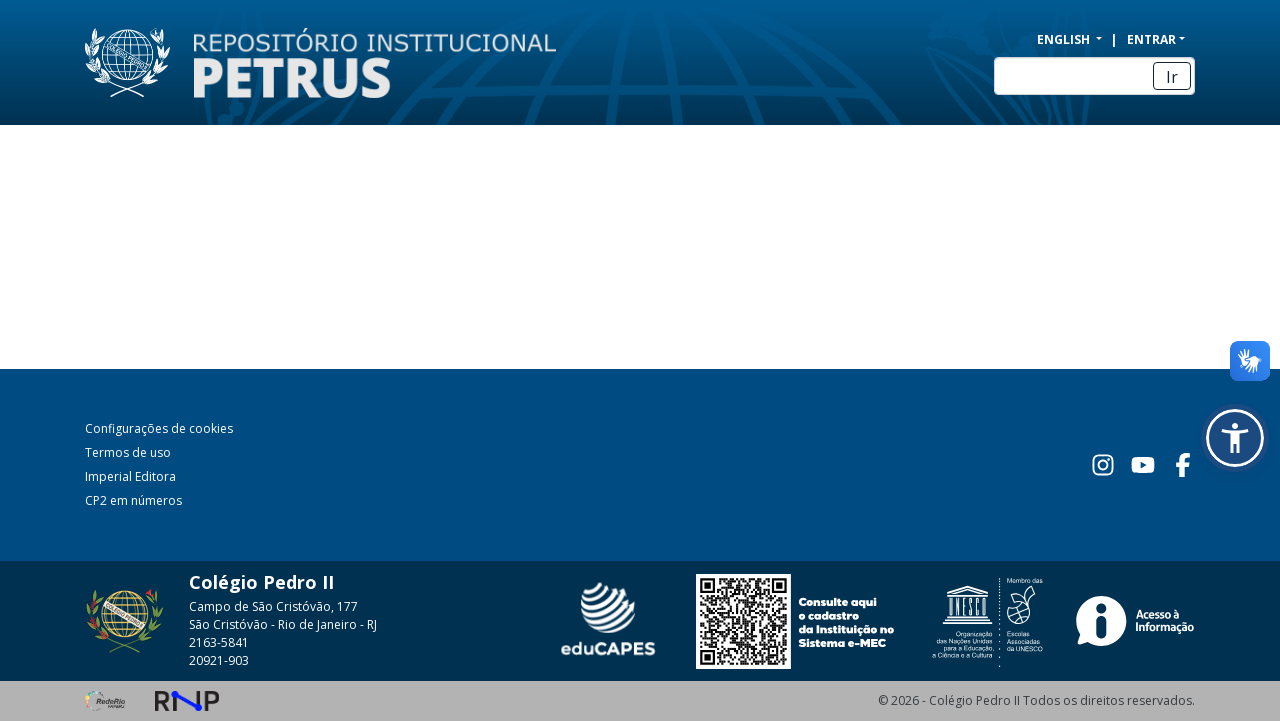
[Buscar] (1094, 76)
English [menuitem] (1065, 39)
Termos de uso (128, 452)
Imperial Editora (130, 476)
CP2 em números (133, 500)
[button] (1235, 438)
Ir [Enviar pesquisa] (1172, 77)
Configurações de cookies (159, 428)
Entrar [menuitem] (1151, 39)
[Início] (363, 63)
